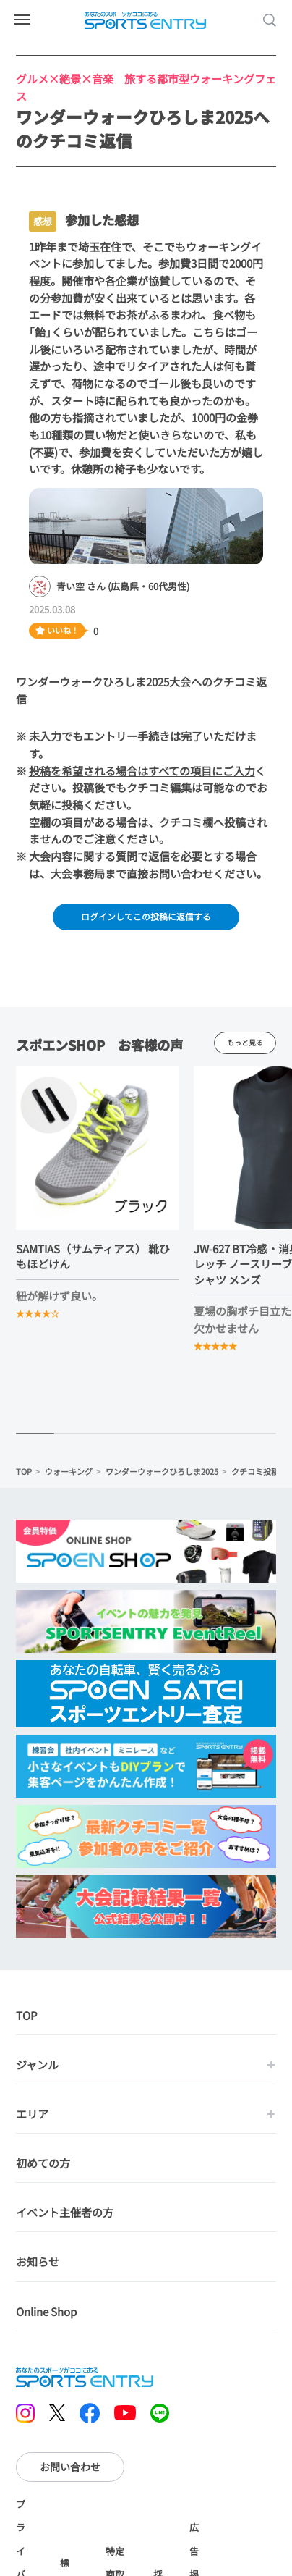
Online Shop (46, 2315)
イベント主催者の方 (64, 2217)
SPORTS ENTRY (146, 20)
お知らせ (37, 2266)
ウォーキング (69, 1475)
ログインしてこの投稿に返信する (146, 917)
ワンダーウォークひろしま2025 (162, 1475)
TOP (24, 1475)
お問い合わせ (70, 2471)
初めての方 (43, 2168)
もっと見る (245, 1046)
